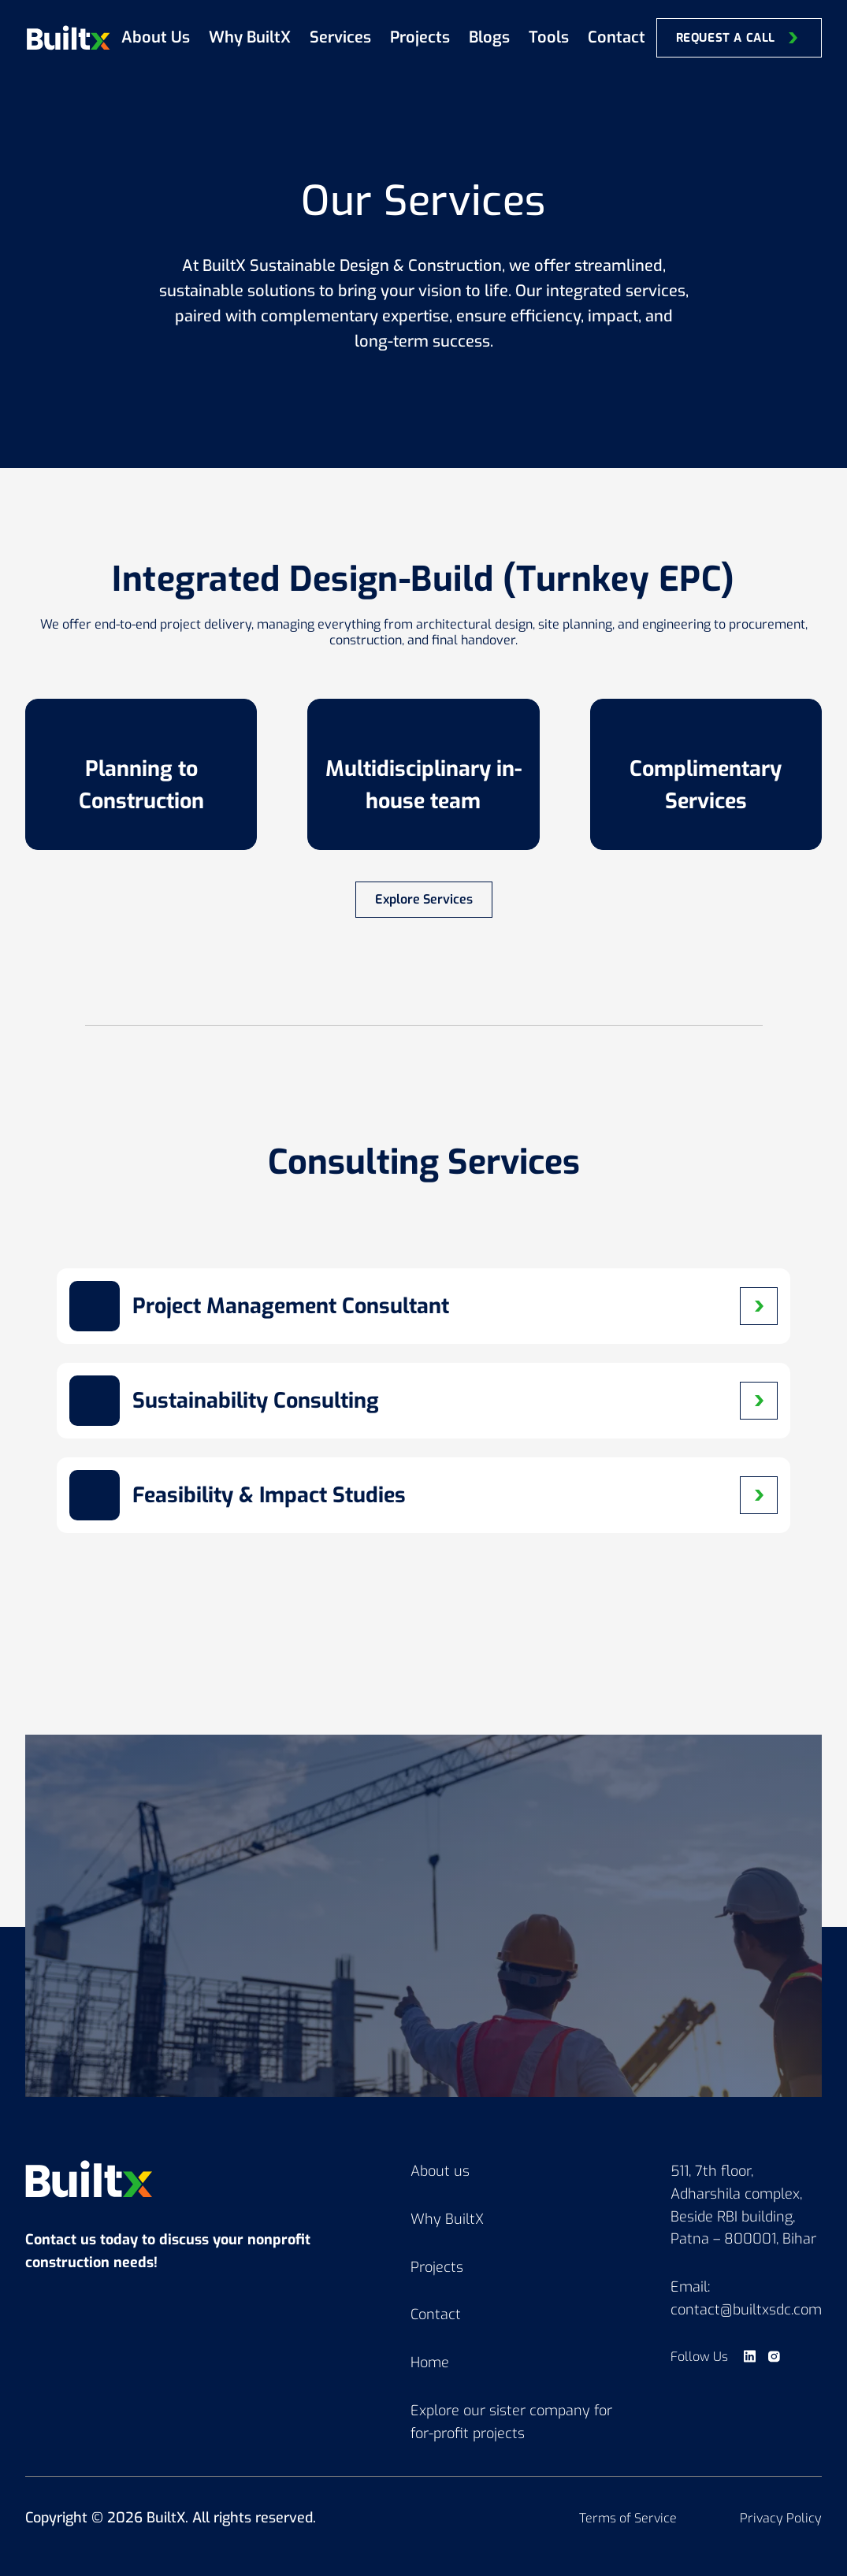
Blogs (489, 37)
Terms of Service (628, 2518)
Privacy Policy (781, 2518)
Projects (420, 37)
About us (440, 2171)
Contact (616, 37)
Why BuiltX (250, 37)
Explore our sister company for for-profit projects (511, 2422)
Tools (549, 37)
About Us (155, 37)
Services (340, 37)
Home (429, 2362)
